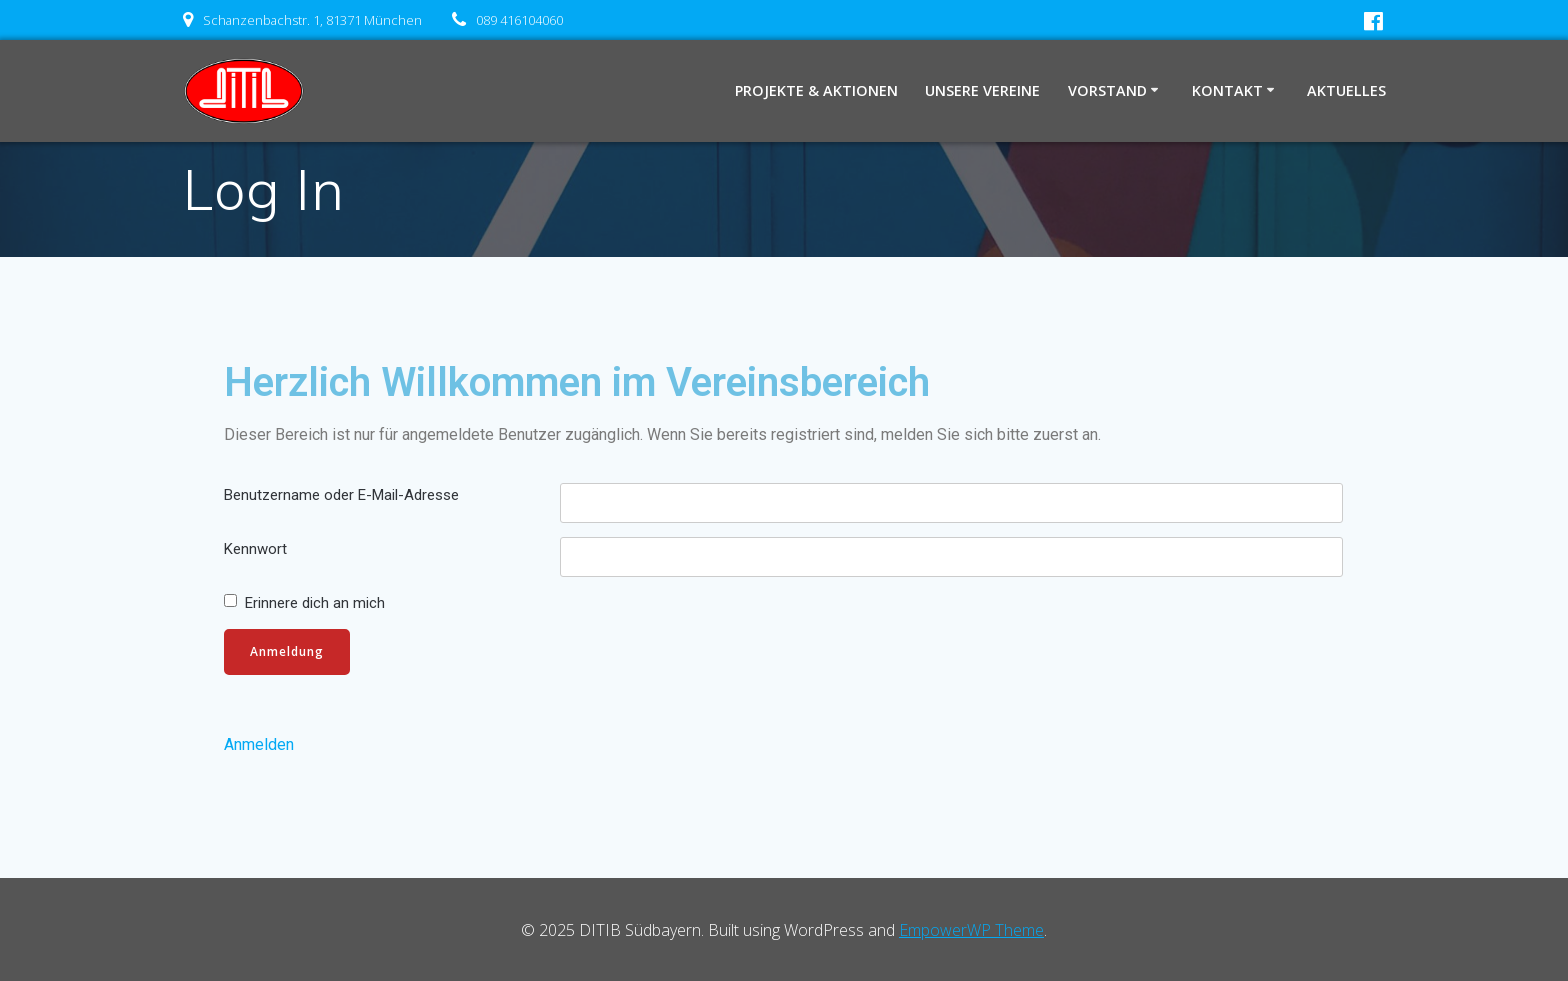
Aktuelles (1346, 90)
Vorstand (1107, 90)
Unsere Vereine (982, 90)
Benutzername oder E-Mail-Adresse (341, 495)
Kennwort (255, 549)
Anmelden (259, 744)
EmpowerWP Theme (971, 930)
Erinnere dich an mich (315, 603)
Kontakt (1227, 90)
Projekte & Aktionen (816, 90)
